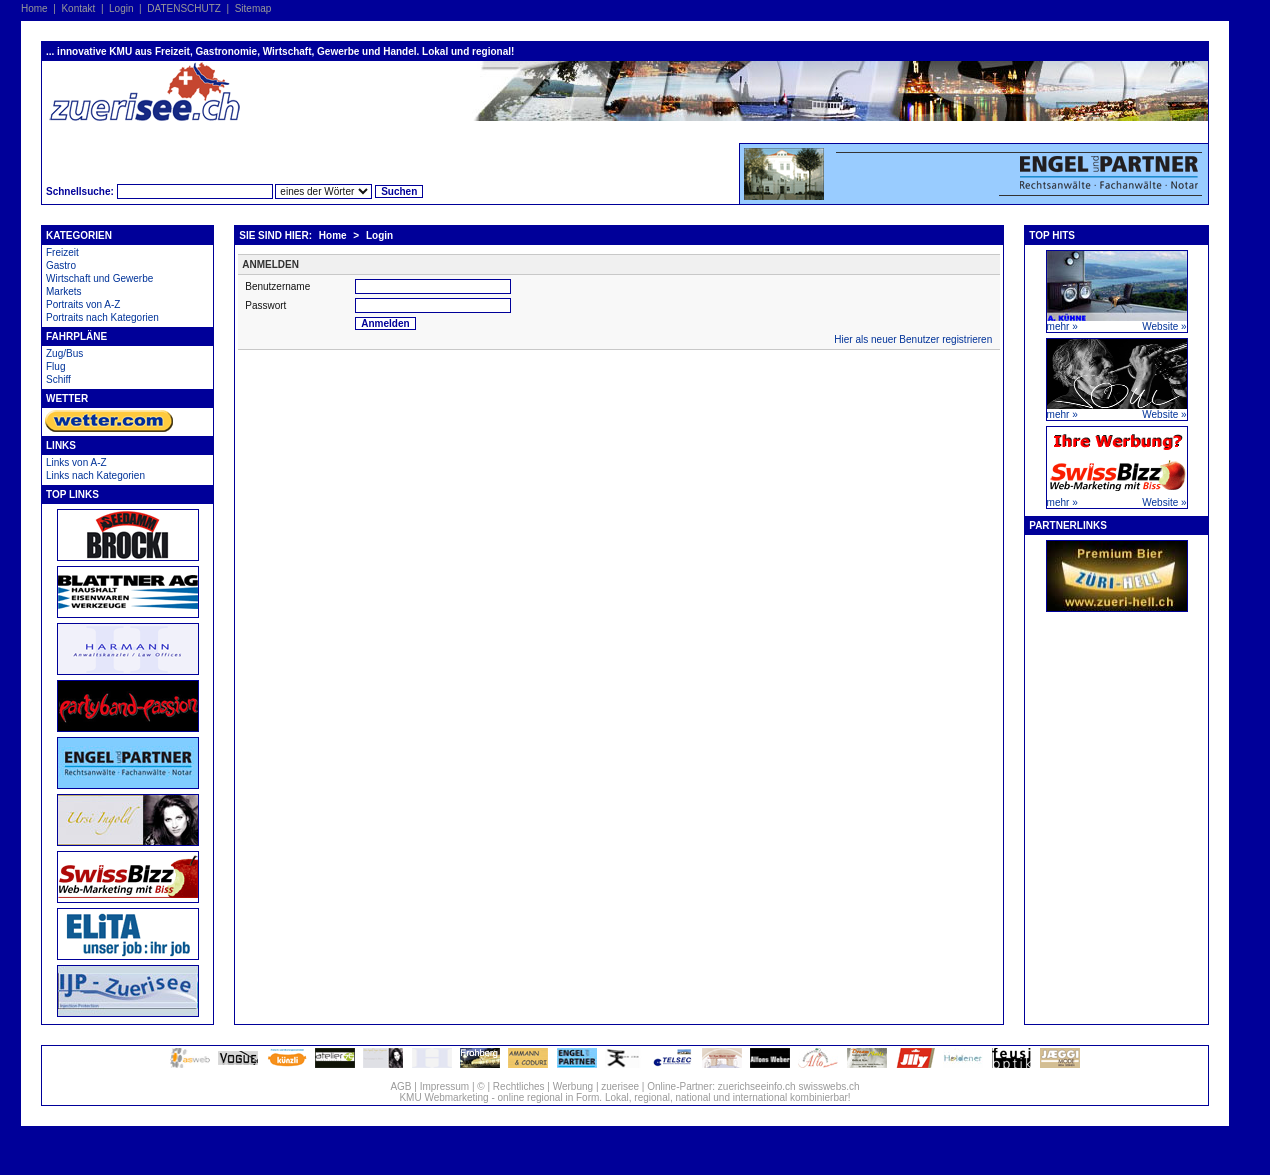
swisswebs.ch (828, 1086)
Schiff (58, 379)
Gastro (61, 265)
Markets (64, 291)
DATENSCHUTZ (184, 8)
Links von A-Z (76, 462)
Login (121, 8)
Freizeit (62, 252)
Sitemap (253, 8)
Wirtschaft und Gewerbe (99, 278)
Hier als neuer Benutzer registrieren (913, 339)
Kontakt (78, 8)
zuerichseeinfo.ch (757, 1086)
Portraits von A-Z (83, 304)
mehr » (1062, 326)
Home (34, 8)
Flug (55, 366)
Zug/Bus (64, 353)
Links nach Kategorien (95, 475)
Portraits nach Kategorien (102, 317)
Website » (1164, 326)
